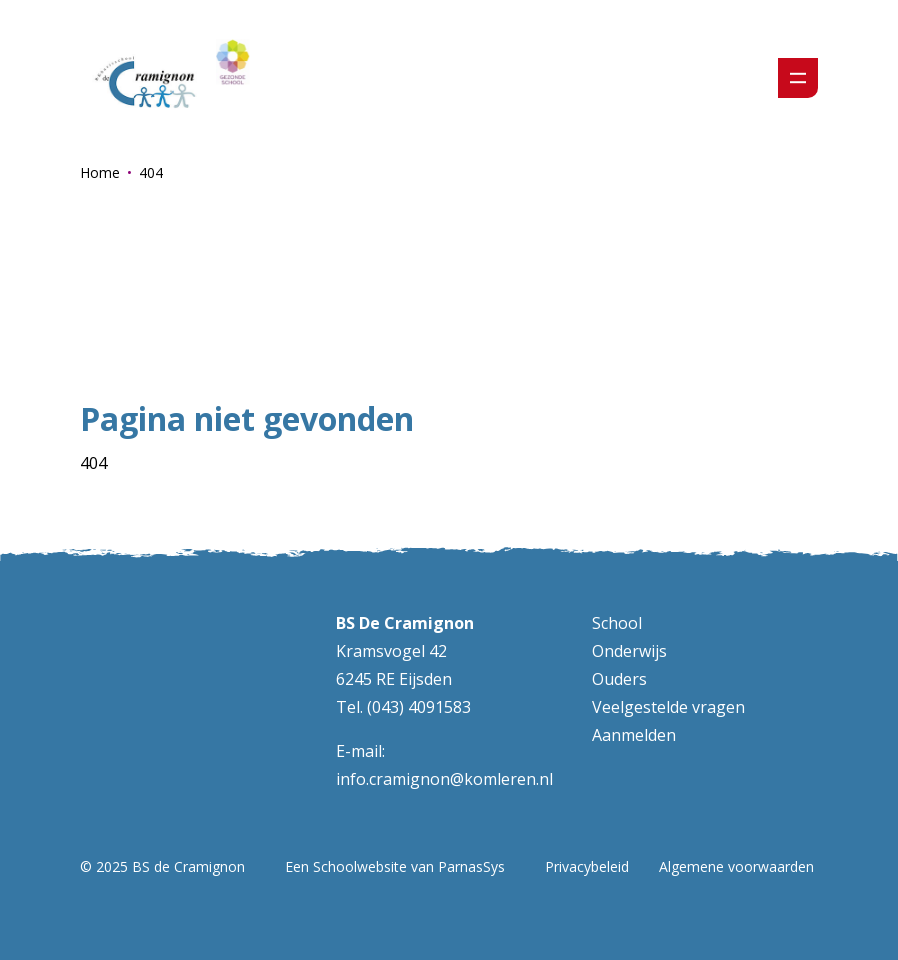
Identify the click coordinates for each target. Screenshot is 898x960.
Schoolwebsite (360, 866)
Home (100, 172)
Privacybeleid (587, 866)
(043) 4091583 (419, 707)
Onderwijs (629, 651)
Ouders (619, 679)
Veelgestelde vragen (668, 707)
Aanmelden (634, 735)
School (617, 623)
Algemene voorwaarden (736, 866)
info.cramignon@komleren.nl (444, 779)
